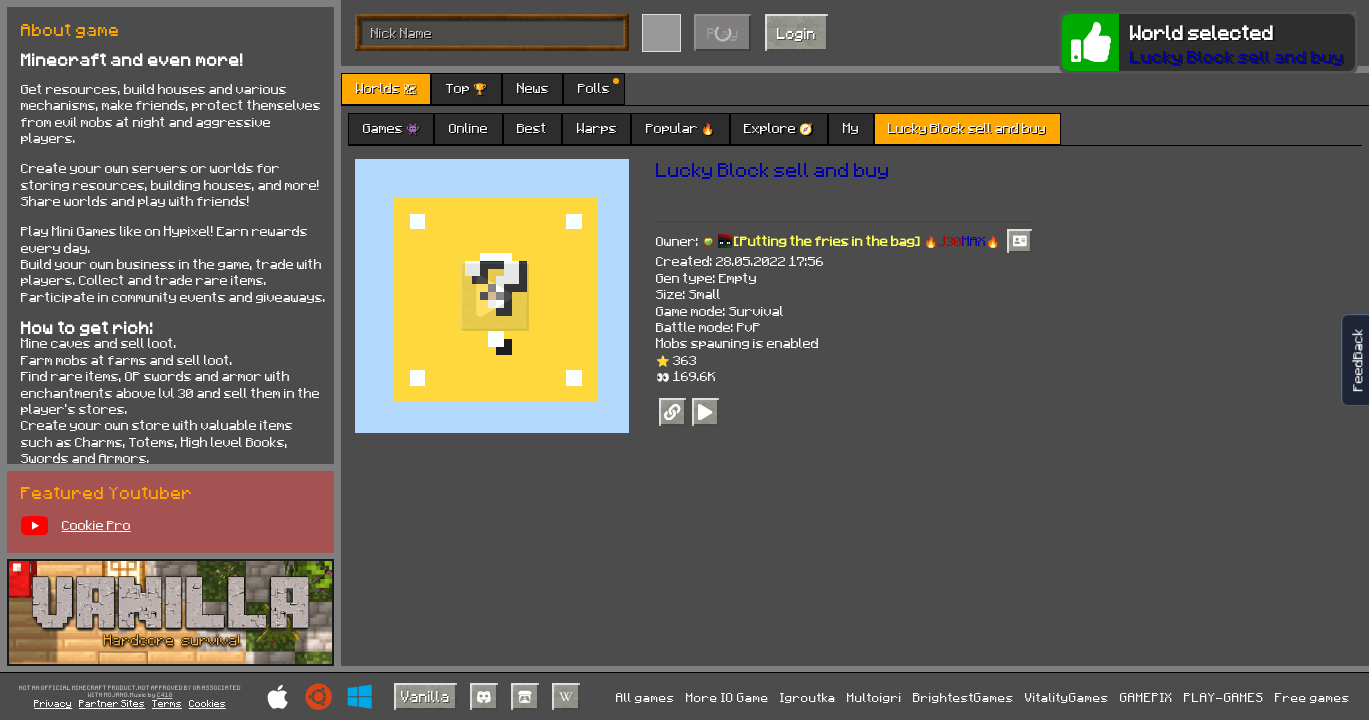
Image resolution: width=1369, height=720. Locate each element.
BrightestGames (963, 697)
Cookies (207, 703)
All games (645, 697)
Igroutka (808, 697)
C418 (165, 695)
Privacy (53, 703)
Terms (167, 703)
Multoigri (874, 697)
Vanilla (425, 696)
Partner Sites (112, 703)
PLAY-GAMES (1224, 697)
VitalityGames (1067, 697)
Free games (1312, 697)
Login (796, 33)
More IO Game (727, 697)
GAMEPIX (1146, 697)
